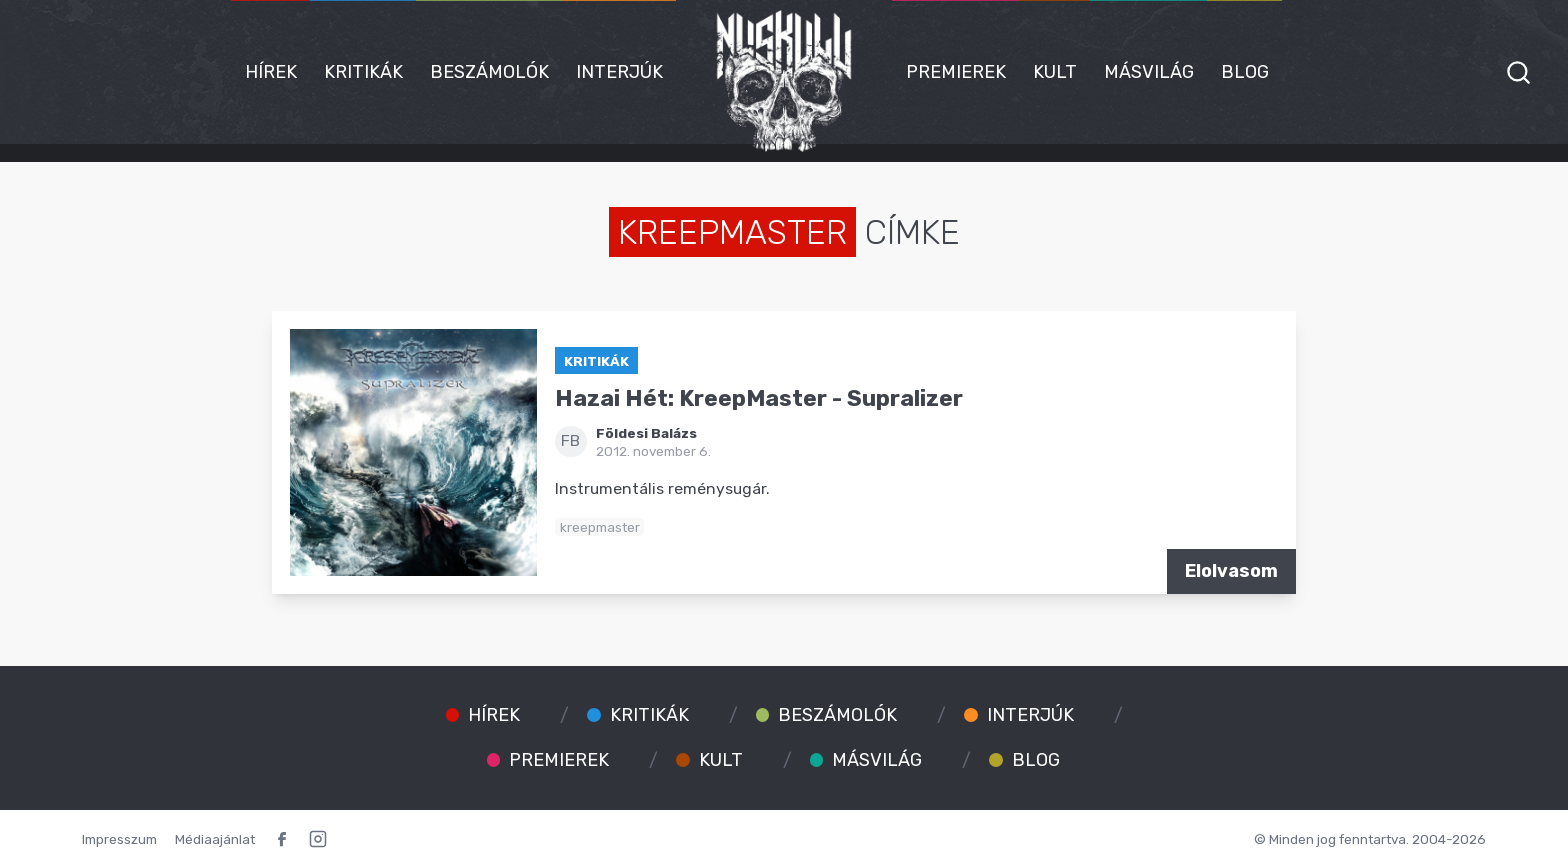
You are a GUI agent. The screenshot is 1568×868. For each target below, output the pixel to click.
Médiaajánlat (215, 839)
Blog (1245, 72)
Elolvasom (1231, 571)
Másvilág (1149, 72)
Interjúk (619, 72)
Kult (1055, 72)
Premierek (956, 72)
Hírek (271, 72)
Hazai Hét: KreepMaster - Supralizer (759, 398)
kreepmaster (600, 527)
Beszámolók (489, 72)
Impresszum (119, 839)
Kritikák (363, 72)
